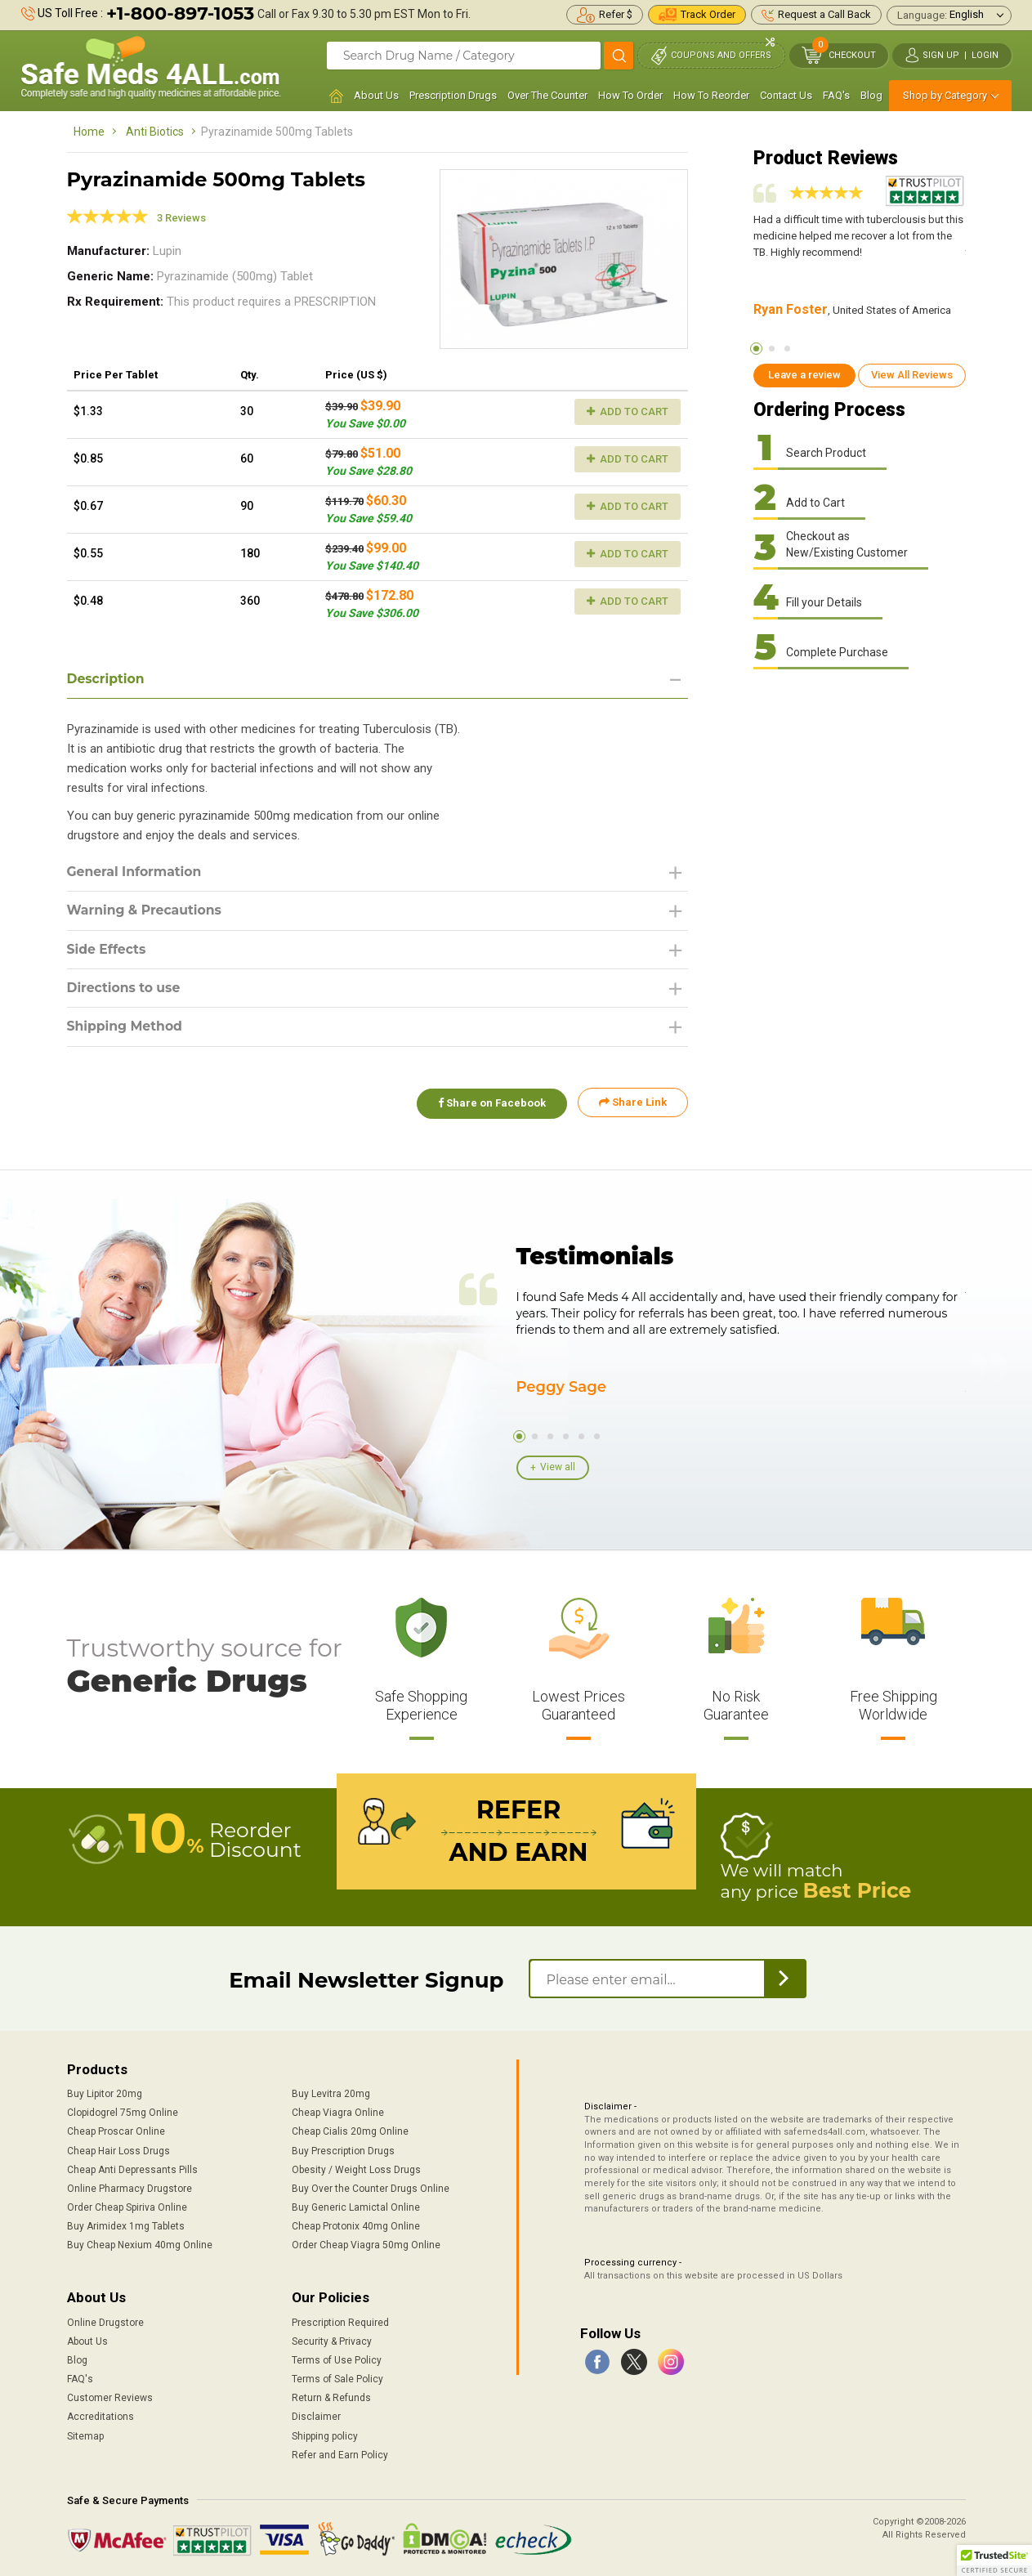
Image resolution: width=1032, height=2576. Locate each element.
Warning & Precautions (146, 911)
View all (557, 1467)
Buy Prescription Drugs (343, 2150)
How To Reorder (711, 95)
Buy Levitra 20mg (331, 2093)
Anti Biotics (155, 131)
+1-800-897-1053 (180, 13)
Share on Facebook (490, 1104)
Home (89, 131)
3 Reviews (181, 218)
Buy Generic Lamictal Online (356, 2206)
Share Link (633, 1104)
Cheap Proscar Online (116, 2131)
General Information (136, 871)
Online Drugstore (105, 2322)
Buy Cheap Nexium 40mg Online (139, 2244)
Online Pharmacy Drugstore (129, 2188)
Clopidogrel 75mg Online (122, 2112)
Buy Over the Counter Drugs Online (370, 2188)
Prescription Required (340, 2322)
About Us (376, 95)
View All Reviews (912, 375)
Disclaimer (316, 2416)
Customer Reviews (110, 2397)
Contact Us (786, 95)
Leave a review (804, 375)
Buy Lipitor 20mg (104, 2093)
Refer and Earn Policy (340, 2454)
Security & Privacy (332, 2340)
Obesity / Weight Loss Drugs (356, 2169)
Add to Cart (627, 411)
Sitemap (85, 2435)
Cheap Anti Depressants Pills (132, 2169)
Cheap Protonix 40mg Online (356, 2225)
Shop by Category (945, 95)
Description (106, 678)
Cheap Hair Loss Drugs (118, 2150)
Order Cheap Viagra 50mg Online (366, 2244)
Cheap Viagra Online (338, 2112)
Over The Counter (547, 95)
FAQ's (836, 95)
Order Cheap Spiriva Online (127, 2206)
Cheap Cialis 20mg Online (350, 2131)
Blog (871, 95)
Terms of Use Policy (337, 2359)
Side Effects (107, 950)
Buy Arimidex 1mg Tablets (126, 2225)
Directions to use (125, 989)
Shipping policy (325, 2435)
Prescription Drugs (453, 95)
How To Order (630, 95)
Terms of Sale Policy (337, 2378)
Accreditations (100, 2416)
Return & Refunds (331, 2397)
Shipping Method (126, 1028)
